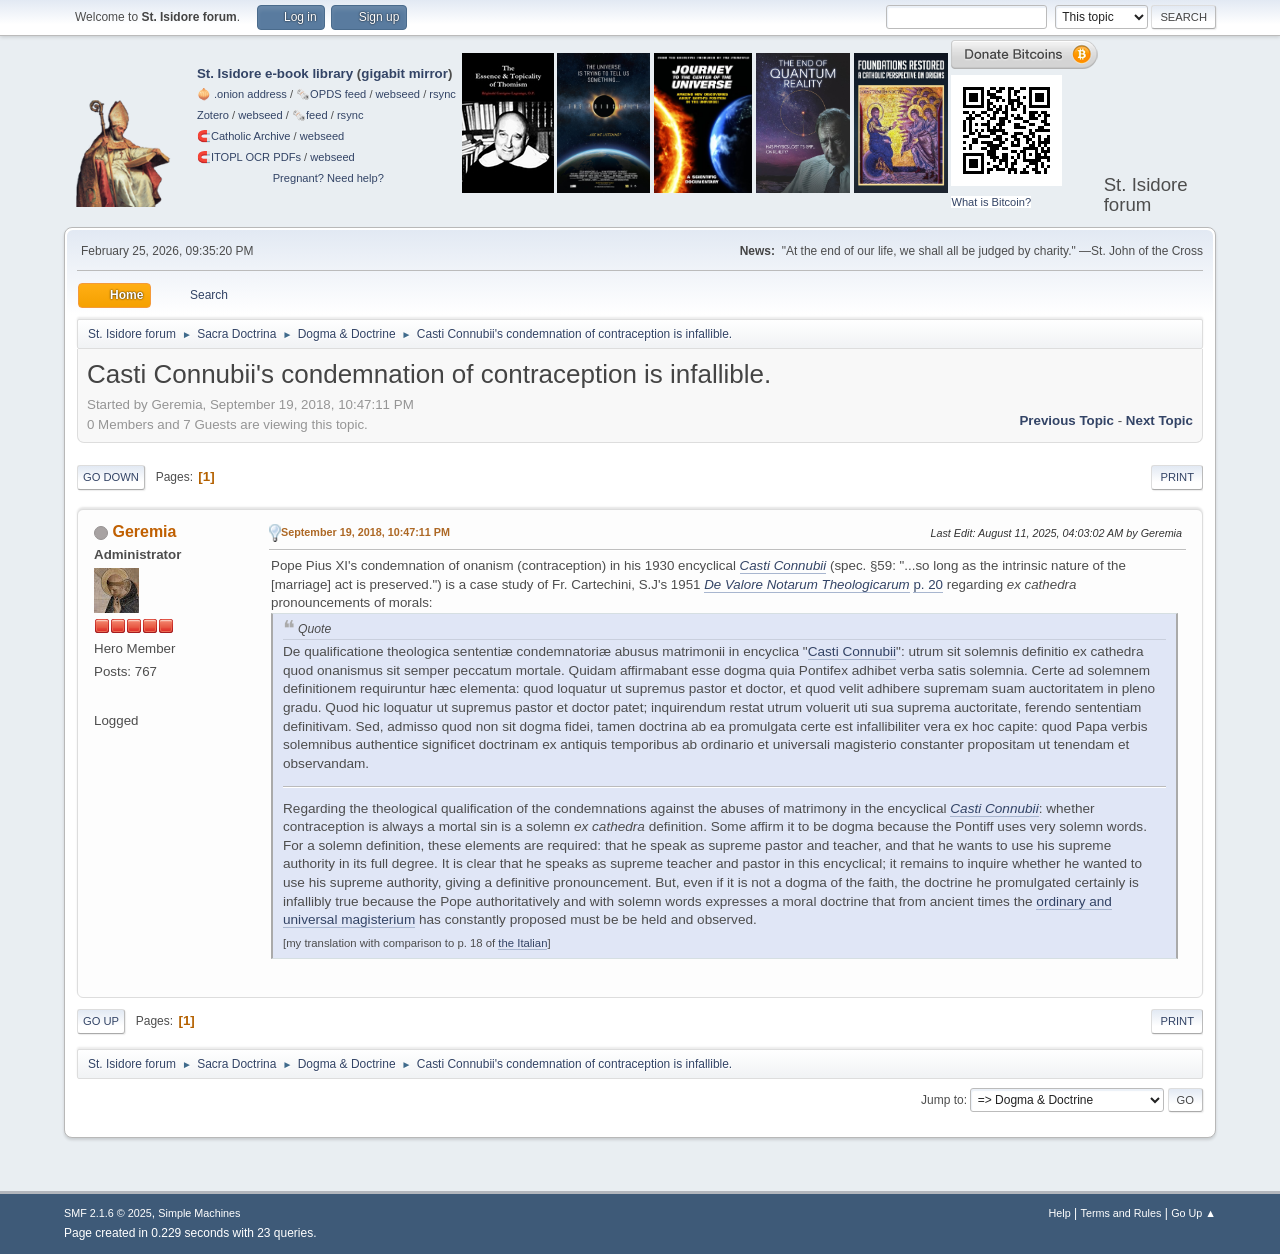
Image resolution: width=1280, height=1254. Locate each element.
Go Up (101, 1021)
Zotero (213, 115)
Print (1177, 477)
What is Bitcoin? (991, 202)
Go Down (111, 477)
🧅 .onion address (242, 94)
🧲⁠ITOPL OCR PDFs (249, 157)
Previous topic (1066, 420)
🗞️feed (310, 115)
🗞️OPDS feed (331, 94)
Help (1060, 1213)
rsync (442, 94)
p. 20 (928, 584)
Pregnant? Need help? (328, 178)
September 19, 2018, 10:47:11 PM (365, 532)
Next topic (1159, 420)
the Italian (522, 943)
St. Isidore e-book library (275, 73)
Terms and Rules (1121, 1213)
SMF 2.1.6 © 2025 (108, 1213)
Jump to (942, 1100)
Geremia (144, 531)
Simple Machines (199, 1213)
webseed (398, 94)
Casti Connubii (852, 651)
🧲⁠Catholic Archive (244, 136)
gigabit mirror (404, 73)
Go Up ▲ (1193, 1213)
